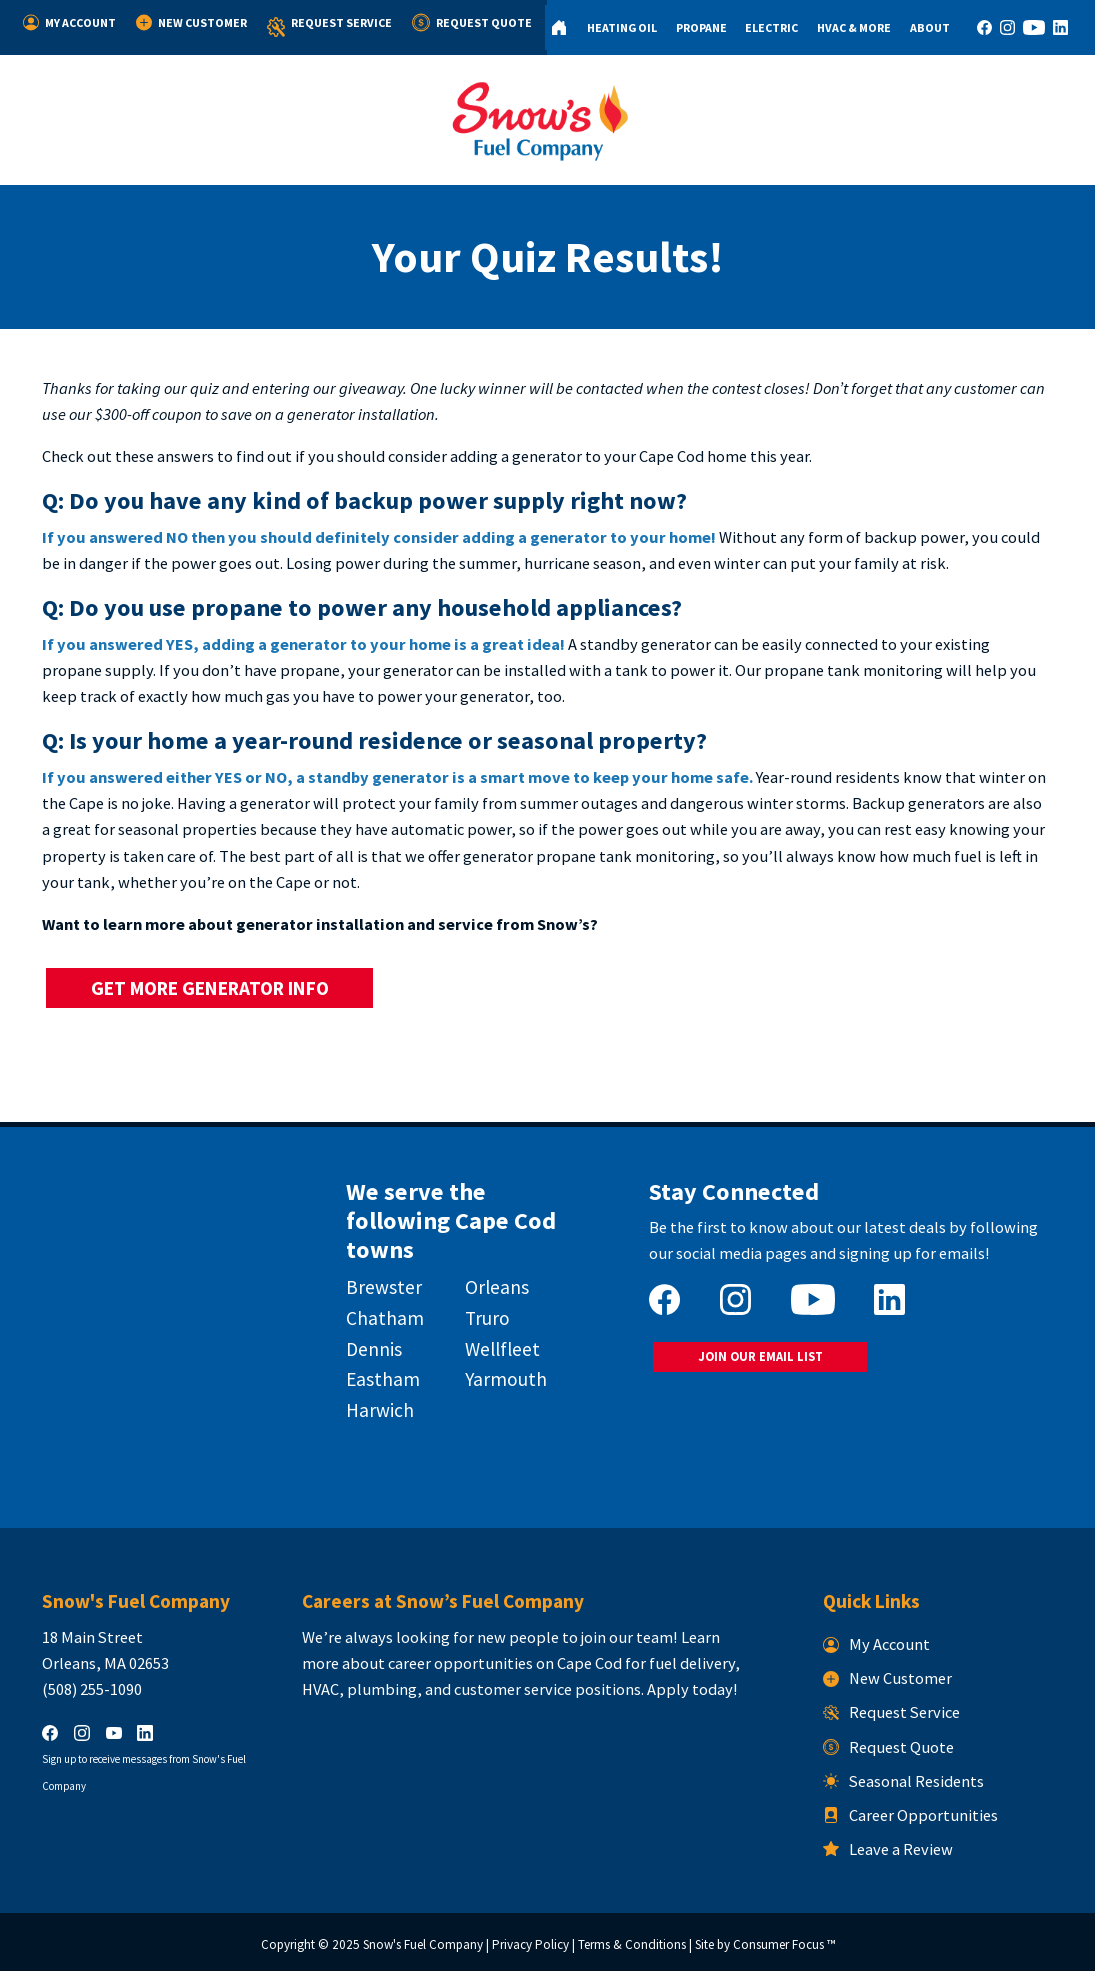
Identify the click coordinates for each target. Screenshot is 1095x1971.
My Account (69, 22)
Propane (701, 27)
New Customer (191, 22)
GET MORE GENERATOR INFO (210, 988)
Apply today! (692, 1689)
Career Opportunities (911, 1815)
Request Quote (472, 22)
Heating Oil (622, 27)
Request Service (329, 27)
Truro (487, 1318)
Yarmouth (506, 1379)
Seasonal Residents (904, 1781)
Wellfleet (502, 1349)
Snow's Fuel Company (423, 1944)
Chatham (385, 1318)
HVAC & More (854, 27)
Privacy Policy (530, 1944)
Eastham (383, 1379)
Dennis (374, 1349)
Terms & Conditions (632, 1944)
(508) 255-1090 (92, 1689)
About (930, 27)
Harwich (380, 1410)
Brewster (384, 1287)
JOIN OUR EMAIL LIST (760, 1356)
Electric (771, 27)
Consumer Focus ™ (784, 1944)
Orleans (497, 1287)
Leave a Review (888, 1849)
